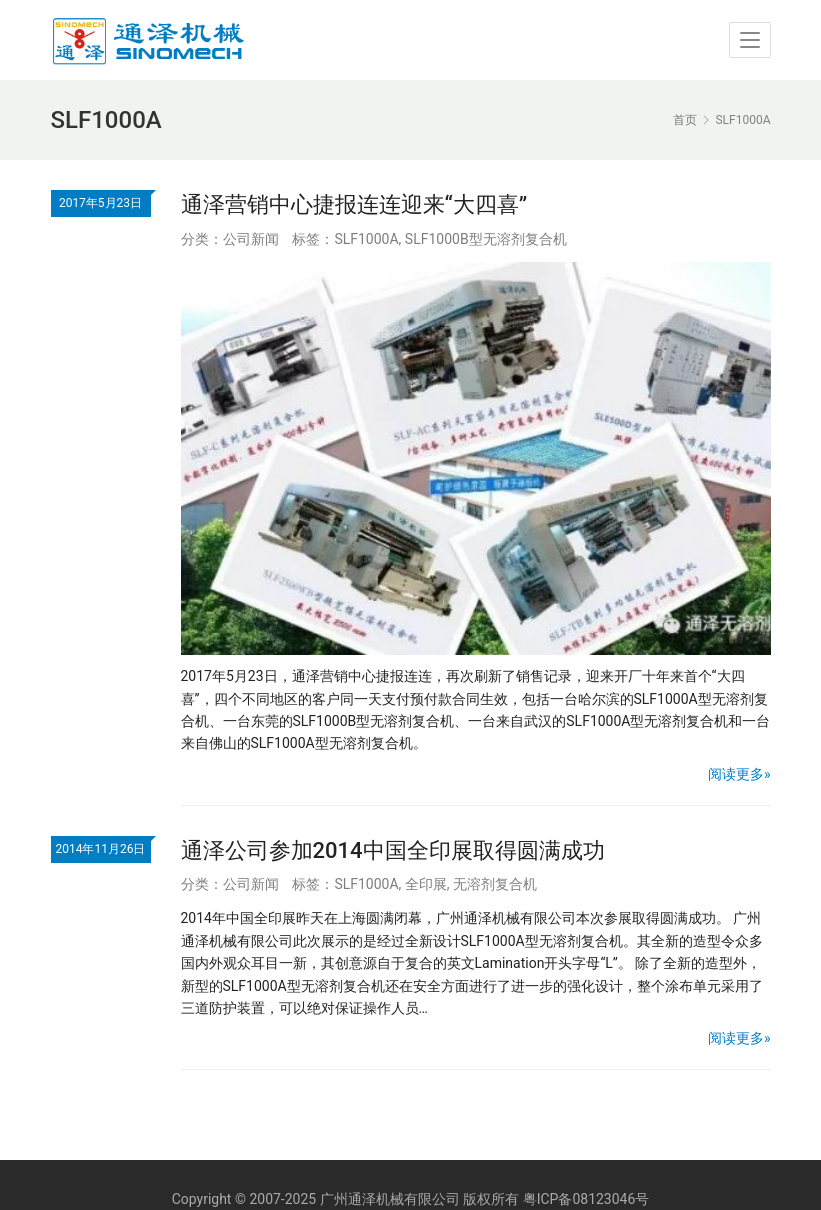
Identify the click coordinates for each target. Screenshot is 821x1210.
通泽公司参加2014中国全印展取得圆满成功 (393, 850)
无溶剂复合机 (495, 884)
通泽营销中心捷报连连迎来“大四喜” (354, 204)
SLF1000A (366, 239)
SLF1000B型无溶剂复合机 (486, 239)
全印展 (426, 884)
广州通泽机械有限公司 (390, 1199)
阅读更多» (739, 774)
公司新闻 (251, 239)
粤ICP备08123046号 (586, 1199)
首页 (685, 120)
